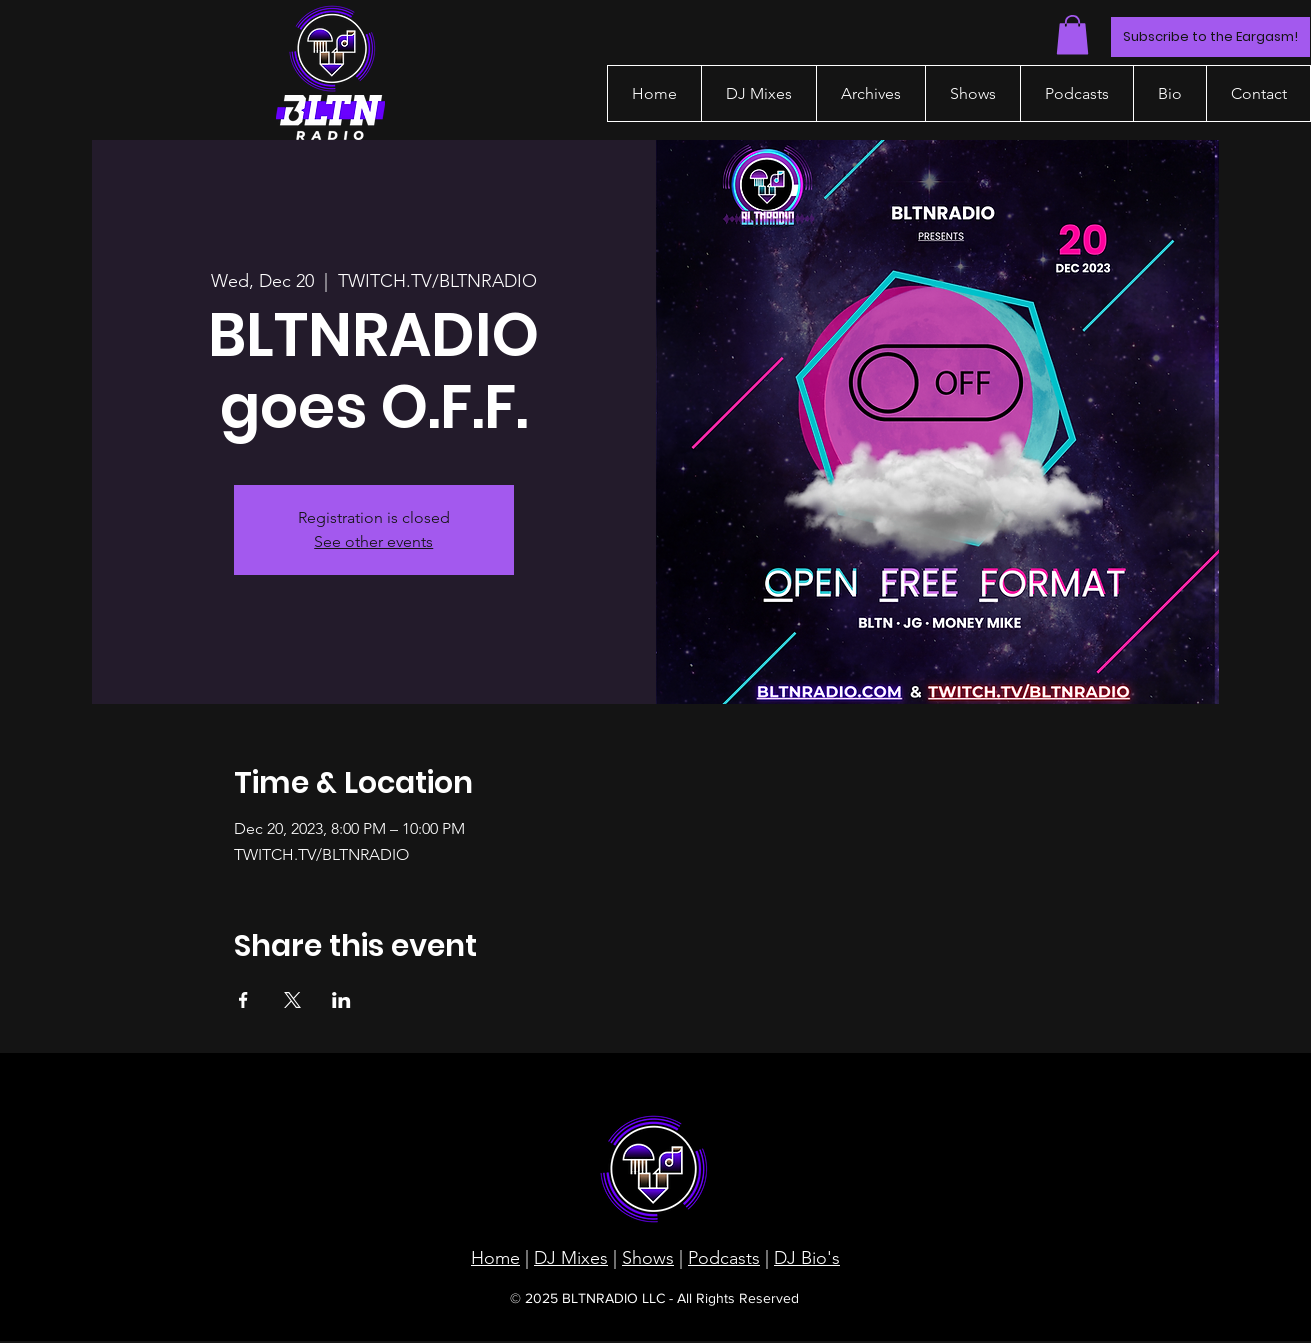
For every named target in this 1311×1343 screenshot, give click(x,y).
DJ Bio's (807, 1258)
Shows (648, 1258)
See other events (373, 541)
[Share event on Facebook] (243, 1000)
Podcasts (724, 1258)
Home (495, 1258)
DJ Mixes (571, 1258)
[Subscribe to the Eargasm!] (1210, 37)
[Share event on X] (292, 1000)
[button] (1072, 34)
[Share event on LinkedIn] (341, 1000)
